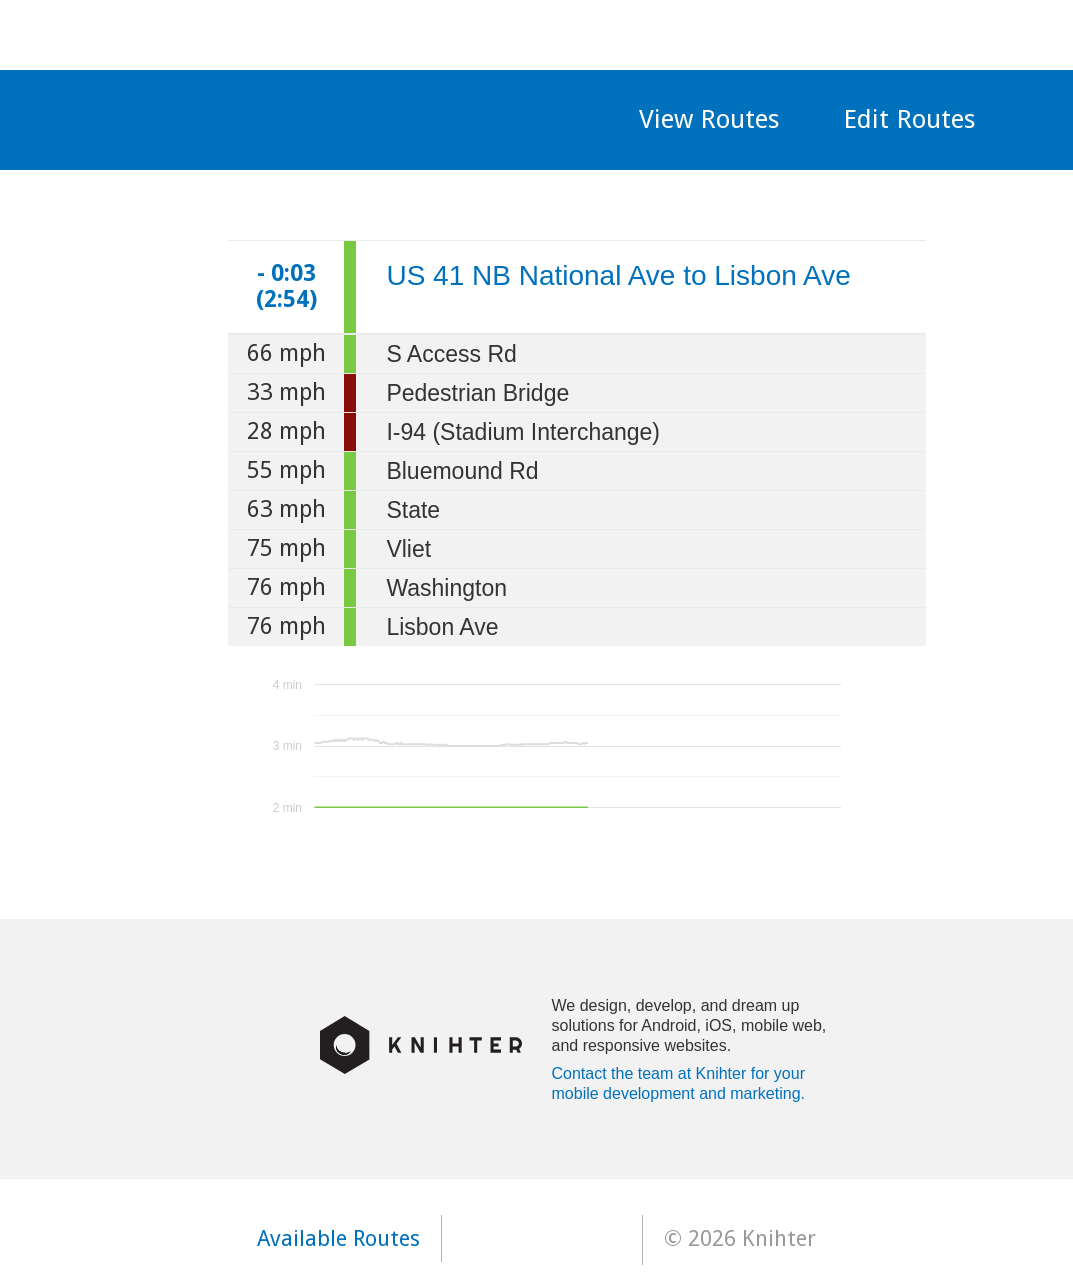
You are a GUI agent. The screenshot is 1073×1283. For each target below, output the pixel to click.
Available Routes (338, 1238)
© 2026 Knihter (740, 1238)
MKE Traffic (332, 111)
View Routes (709, 119)
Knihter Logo (421, 1045)
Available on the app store (542, 1238)
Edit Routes (909, 119)
